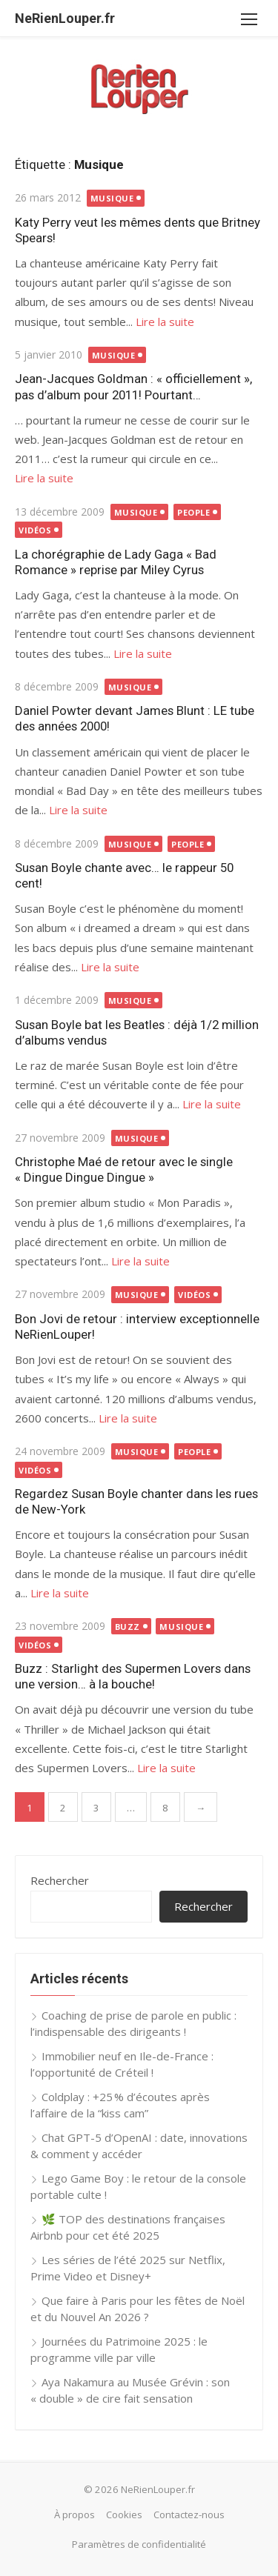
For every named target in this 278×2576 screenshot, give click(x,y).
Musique (112, 198)
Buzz (127, 1626)
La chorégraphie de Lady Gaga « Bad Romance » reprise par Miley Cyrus (115, 562)
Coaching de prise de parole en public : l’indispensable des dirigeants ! (133, 2024)
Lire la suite (165, 321)
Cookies (124, 2514)
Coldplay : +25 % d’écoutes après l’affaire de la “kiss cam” (120, 2105)
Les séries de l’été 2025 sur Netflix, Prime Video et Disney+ (127, 2268)
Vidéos (35, 530)
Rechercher (59, 1880)
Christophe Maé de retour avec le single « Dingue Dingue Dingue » (124, 1169)
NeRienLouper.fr (65, 18)
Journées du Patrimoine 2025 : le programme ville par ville (119, 2350)
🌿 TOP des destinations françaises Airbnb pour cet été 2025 (127, 2227)
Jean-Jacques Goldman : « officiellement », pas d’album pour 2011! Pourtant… (133, 386)
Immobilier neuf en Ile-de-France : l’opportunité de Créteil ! (122, 2064)
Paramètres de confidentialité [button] (139, 2544)
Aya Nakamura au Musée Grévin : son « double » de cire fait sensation (130, 2390)
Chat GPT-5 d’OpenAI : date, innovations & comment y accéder (139, 2146)
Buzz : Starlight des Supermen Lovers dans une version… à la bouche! (133, 1676)
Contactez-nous (189, 2514)
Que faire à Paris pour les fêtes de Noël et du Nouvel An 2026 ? (137, 2309)
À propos (74, 2514)
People (193, 512)
